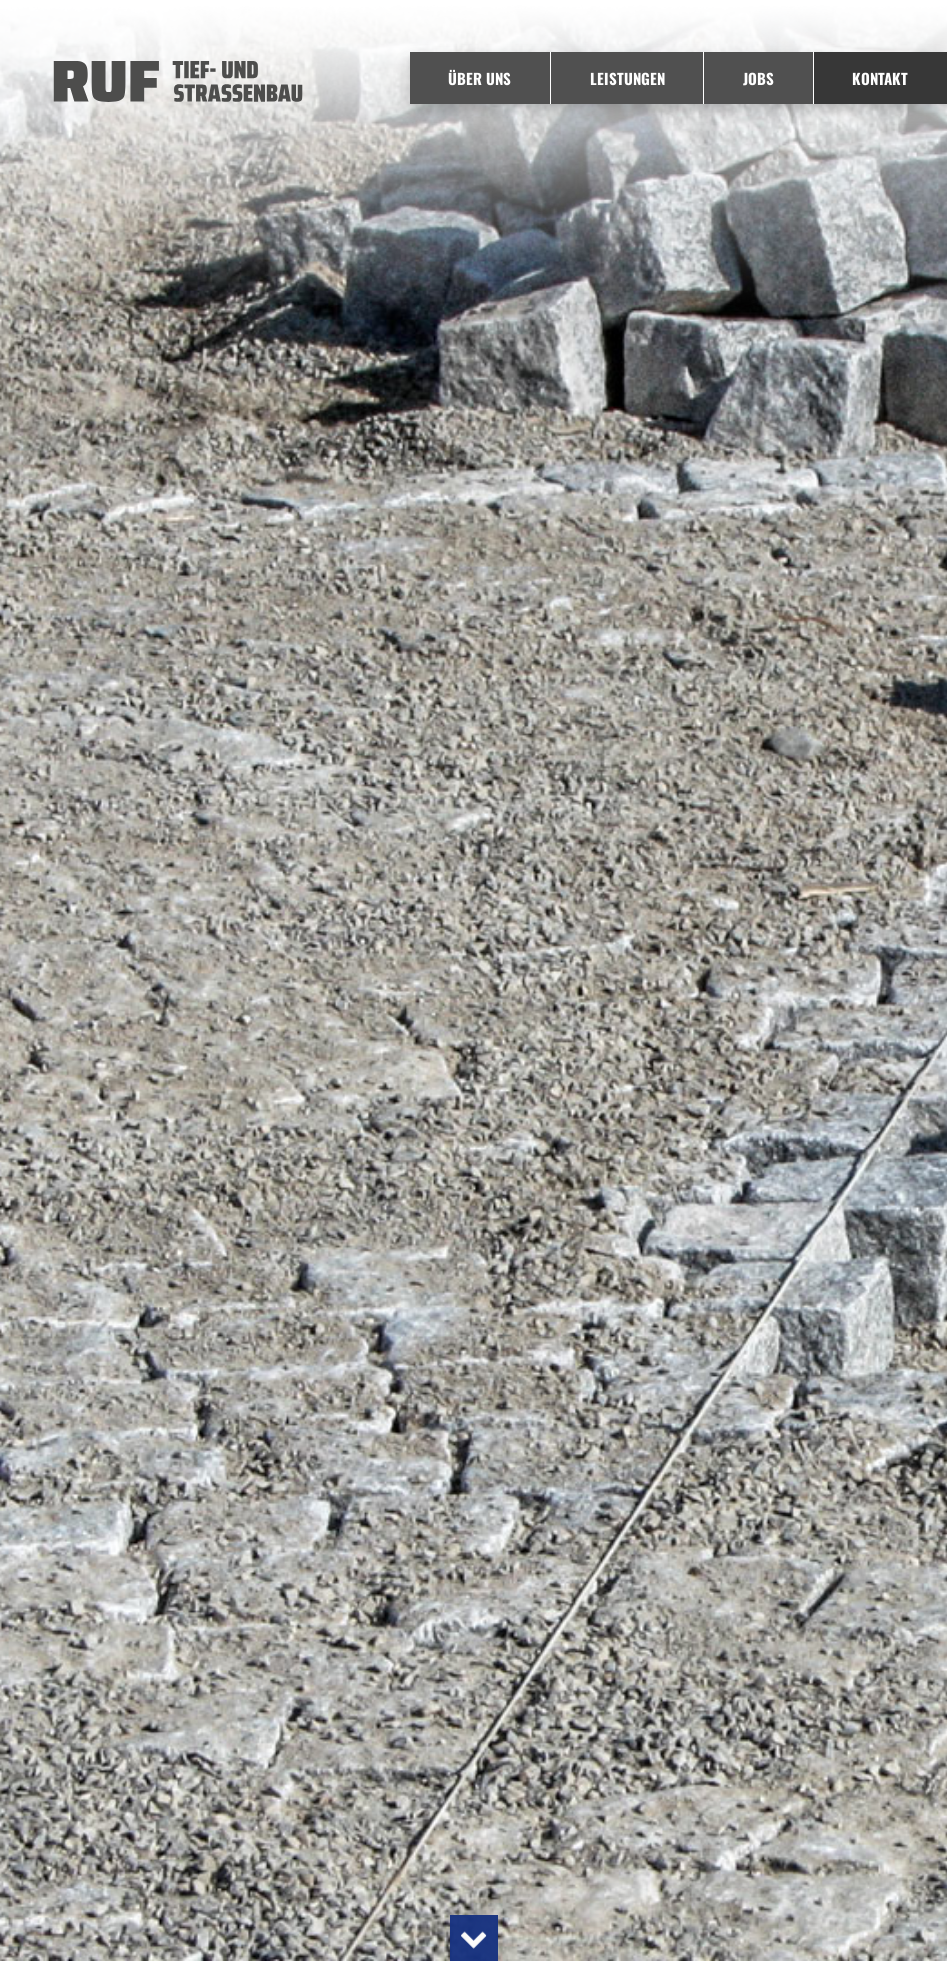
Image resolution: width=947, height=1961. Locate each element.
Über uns (479, 78)
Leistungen (627, 78)
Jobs (758, 78)
